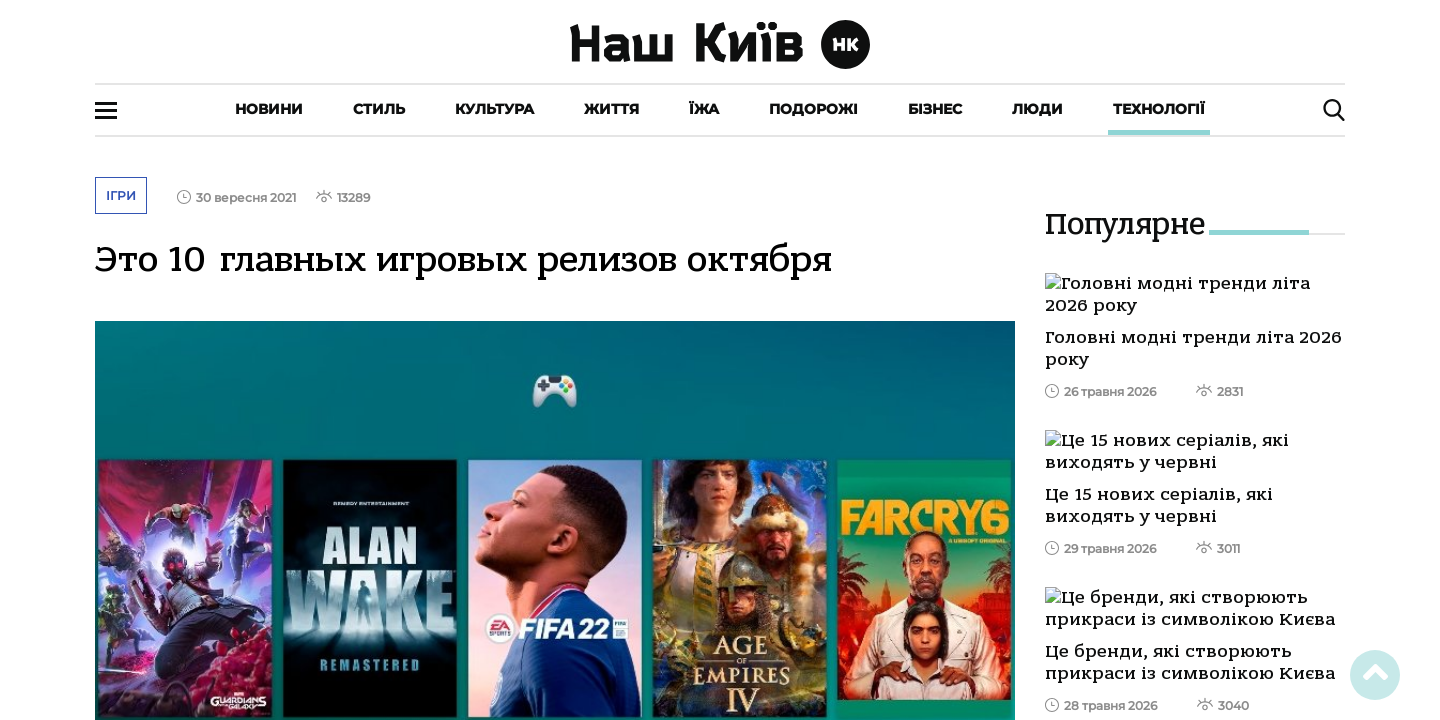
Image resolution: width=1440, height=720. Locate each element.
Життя (611, 109)
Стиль (379, 109)
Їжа (704, 109)
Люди (1037, 109)
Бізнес (935, 109)
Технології (1159, 109)
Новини (269, 109)
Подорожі (813, 109)
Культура (494, 109)
